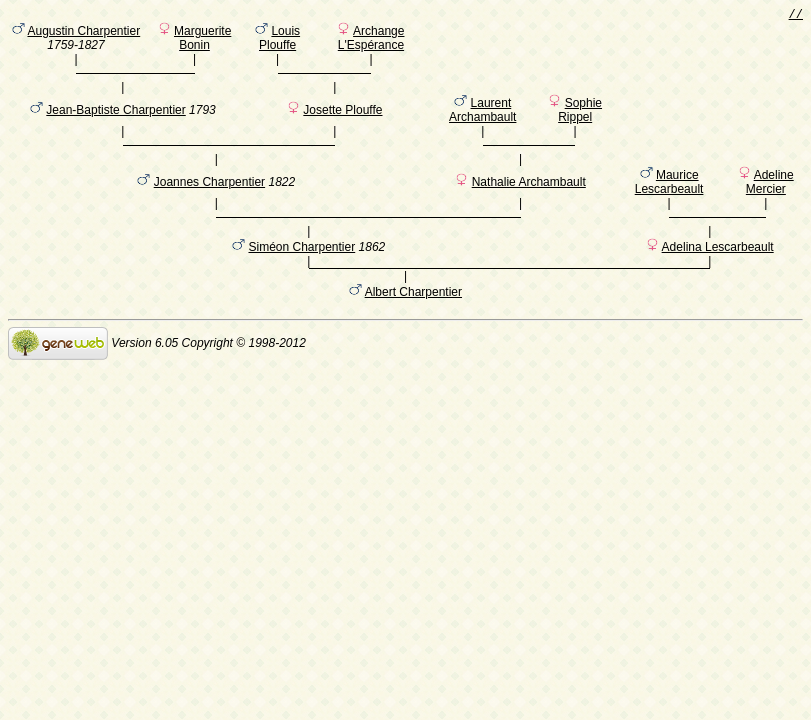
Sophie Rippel (580, 122)
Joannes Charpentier (209, 203)
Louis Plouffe (279, 41)
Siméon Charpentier (301, 278)
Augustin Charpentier (83, 34)
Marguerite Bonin (202, 41)
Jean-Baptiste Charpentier (115, 122)
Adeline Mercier (770, 203)
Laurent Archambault (482, 122)
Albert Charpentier (413, 326)
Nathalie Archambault (529, 203)
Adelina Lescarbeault (718, 278)
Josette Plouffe (342, 122)
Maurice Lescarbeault (669, 203)
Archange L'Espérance (371, 41)
